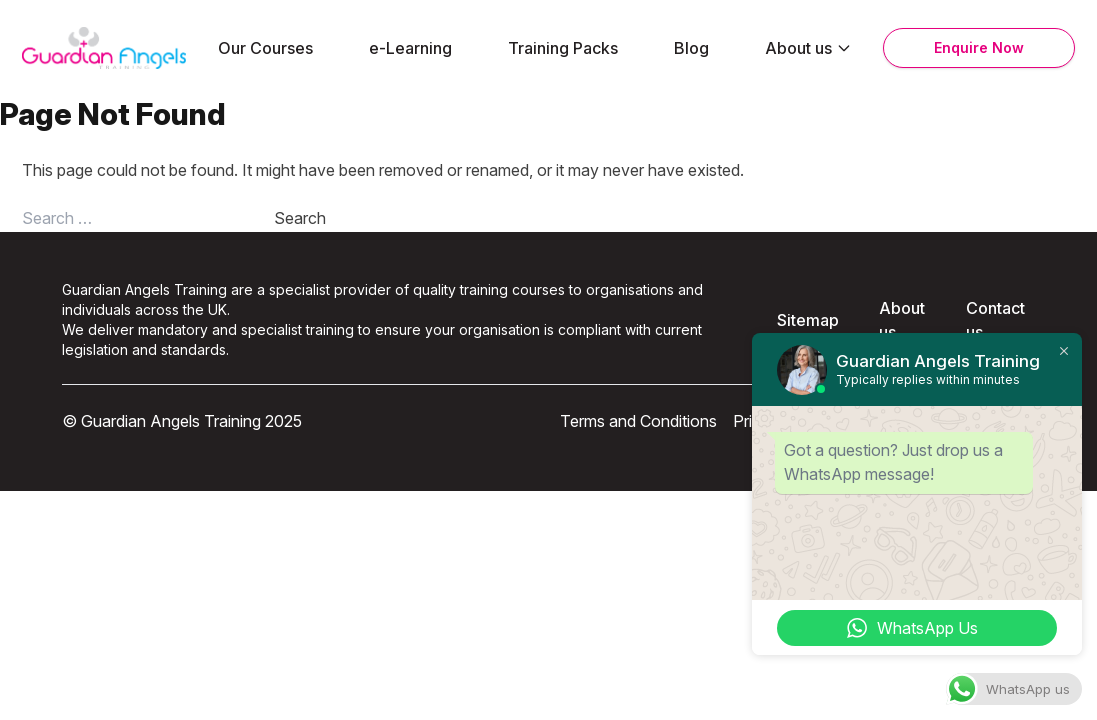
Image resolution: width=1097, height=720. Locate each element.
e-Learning (410, 48)
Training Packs (563, 48)
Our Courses (265, 48)
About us (808, 48)
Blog (691, 48)
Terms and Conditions (638, 421)
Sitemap (808, 320)
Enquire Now (979, 47)
